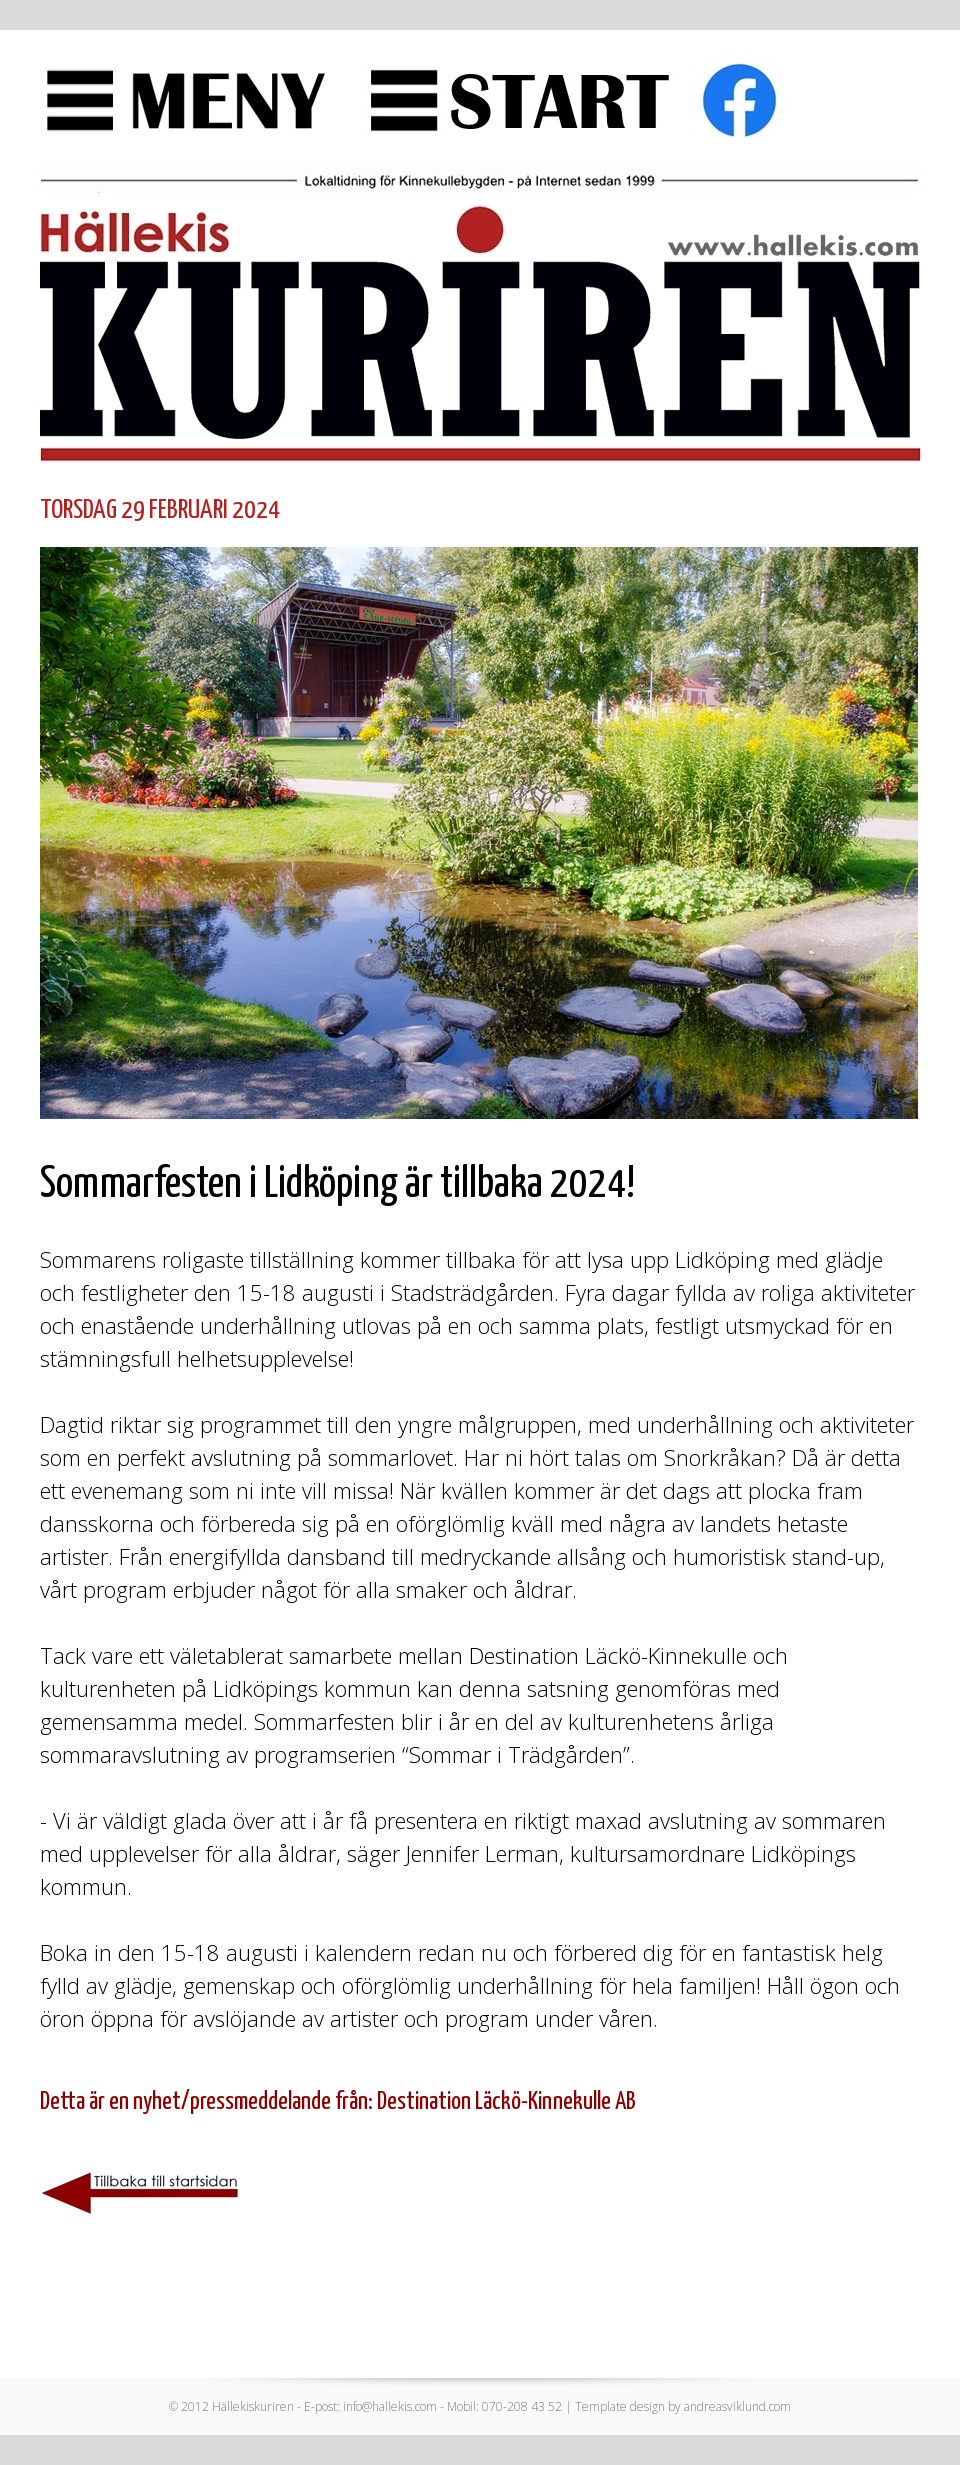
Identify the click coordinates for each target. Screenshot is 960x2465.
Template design (620, 2406)
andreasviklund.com (737, 2406)
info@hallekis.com (390, 2406)
